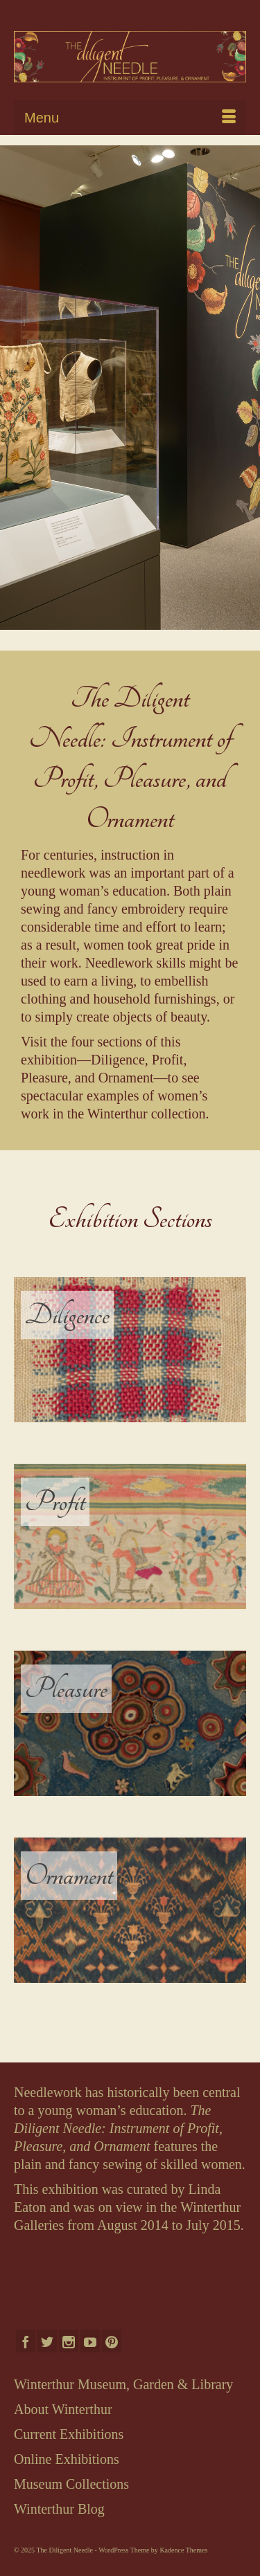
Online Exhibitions (66, 2459)
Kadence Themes (183, 2550)
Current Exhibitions (68, 2434)
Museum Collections (71, 2484)
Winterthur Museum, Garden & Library (123, 2384)
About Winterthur (63, 2409)
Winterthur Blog (59, 2508)
